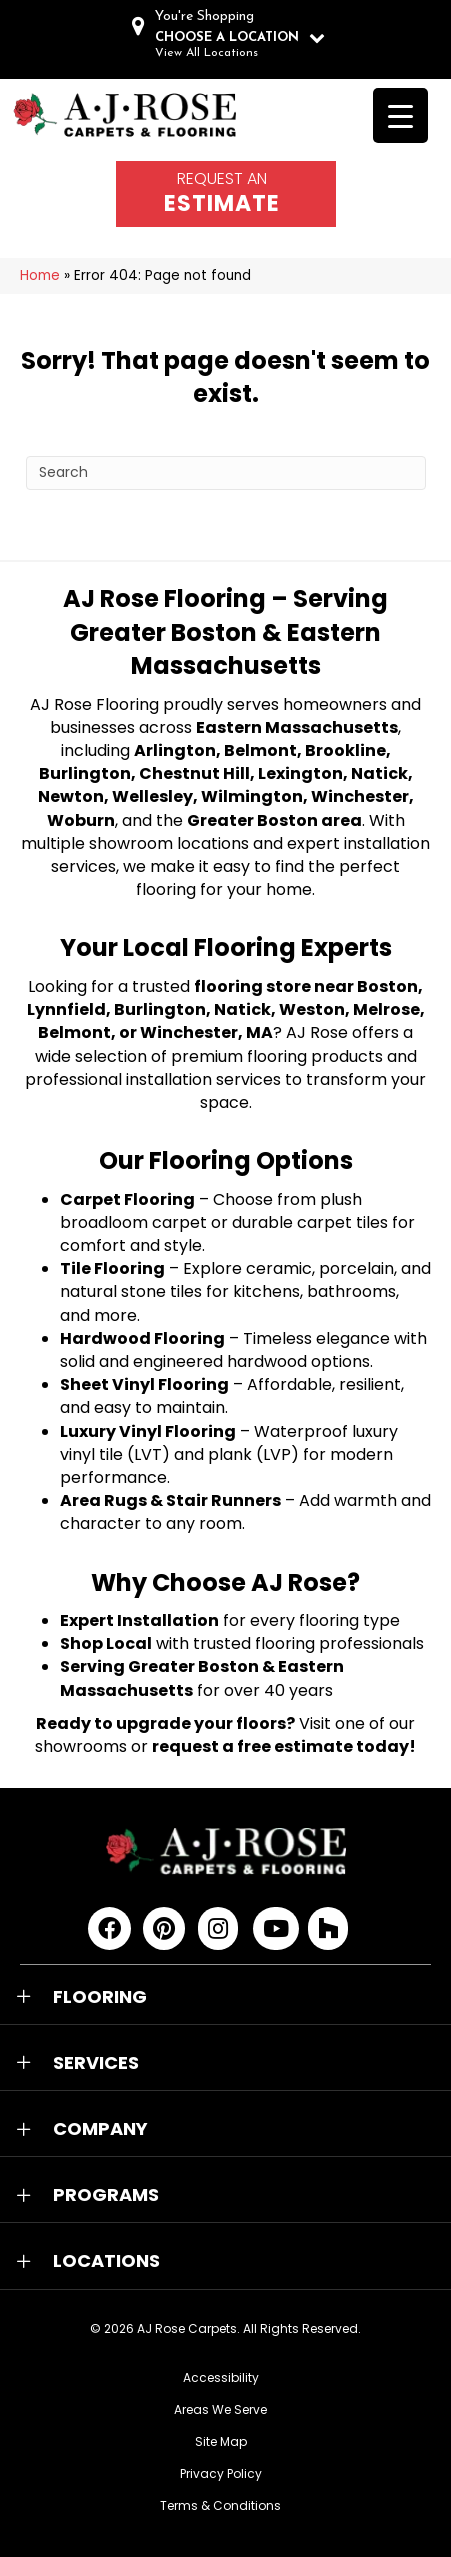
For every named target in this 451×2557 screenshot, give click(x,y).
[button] (225, 1997)
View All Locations (206, 53)
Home (40, 275)
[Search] (226, 473)
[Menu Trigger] (400, 115)
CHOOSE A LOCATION (227, 37)
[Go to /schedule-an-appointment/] (226, 194)
